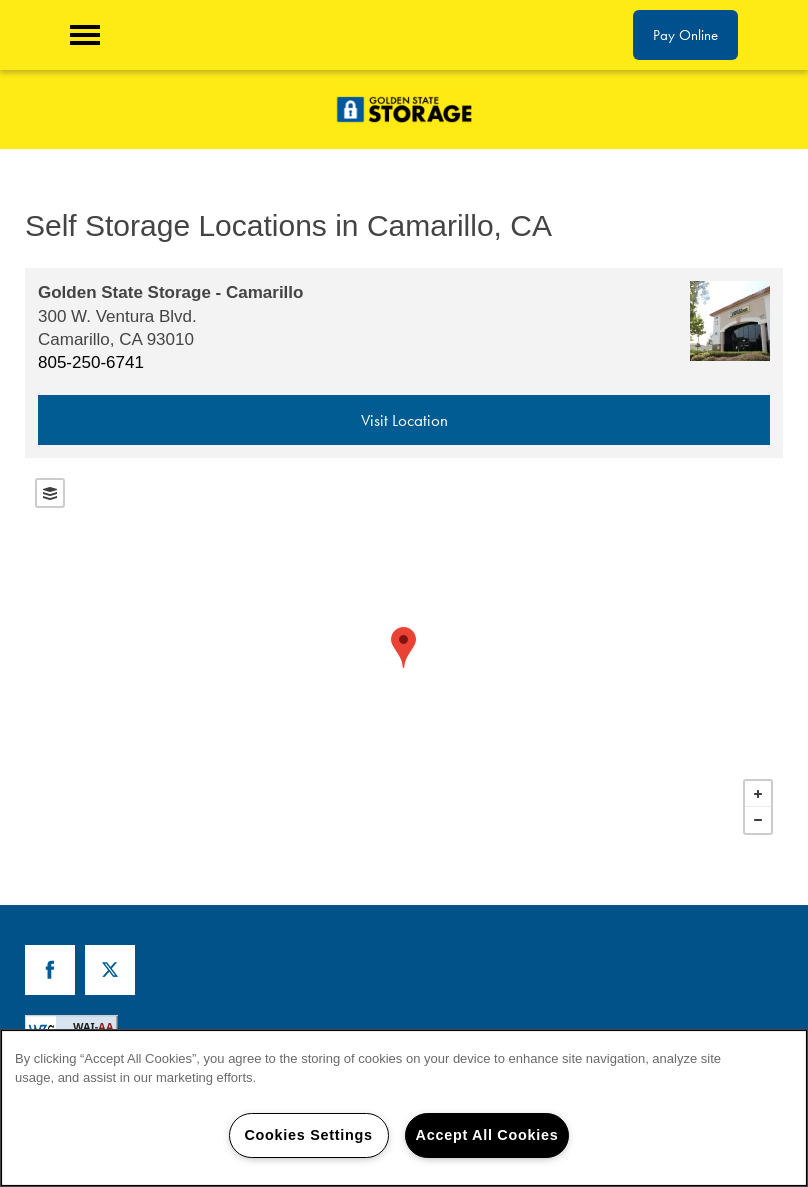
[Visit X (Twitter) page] (110, 970)
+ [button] (758, 794)
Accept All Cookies (487, 1135)
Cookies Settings (308, 1135)
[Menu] (85, 35)
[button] (685, 35)
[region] (404, 1108)
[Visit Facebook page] (50, 970)
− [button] (758, 820)
